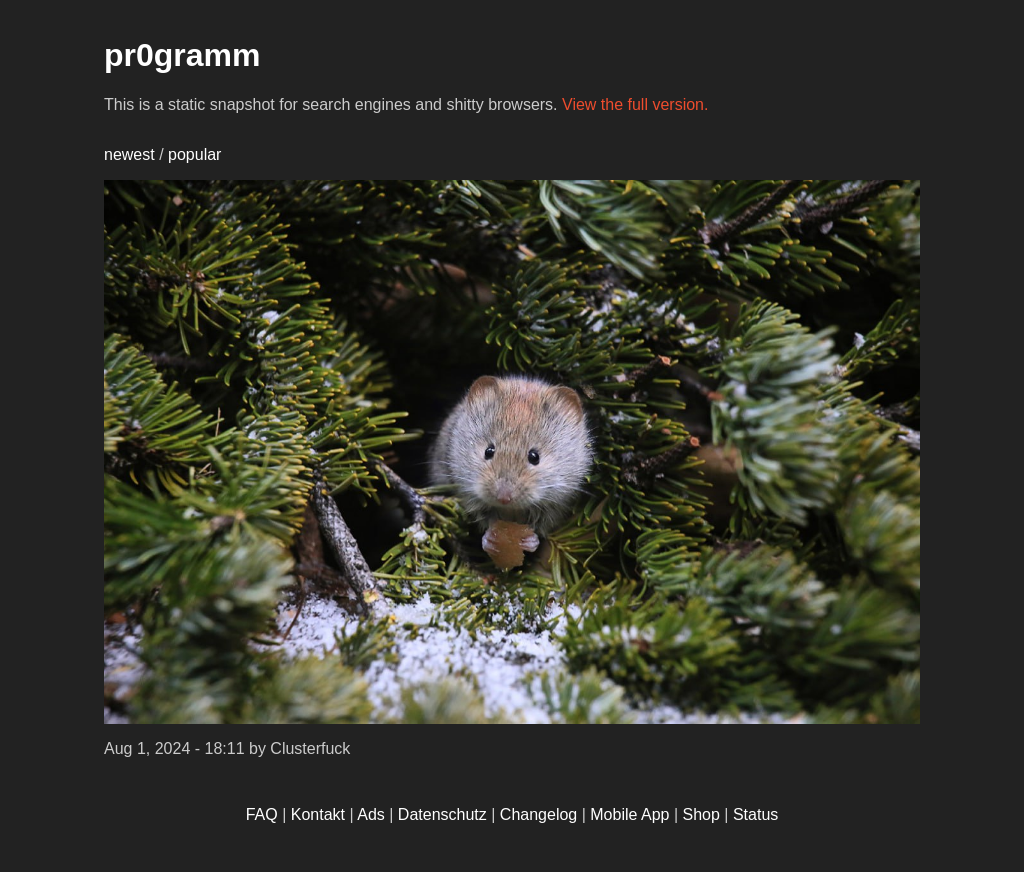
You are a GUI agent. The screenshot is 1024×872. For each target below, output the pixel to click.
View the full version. (635, 104)
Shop (701, 814)
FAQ (262, 814)
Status (755, 814)
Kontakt (318, 814)
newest (129, 154)
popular (194, 154)
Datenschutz (442, 814)
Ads (371, 814)
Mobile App (629, 814)
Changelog (538, 814)
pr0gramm (182, 55)
